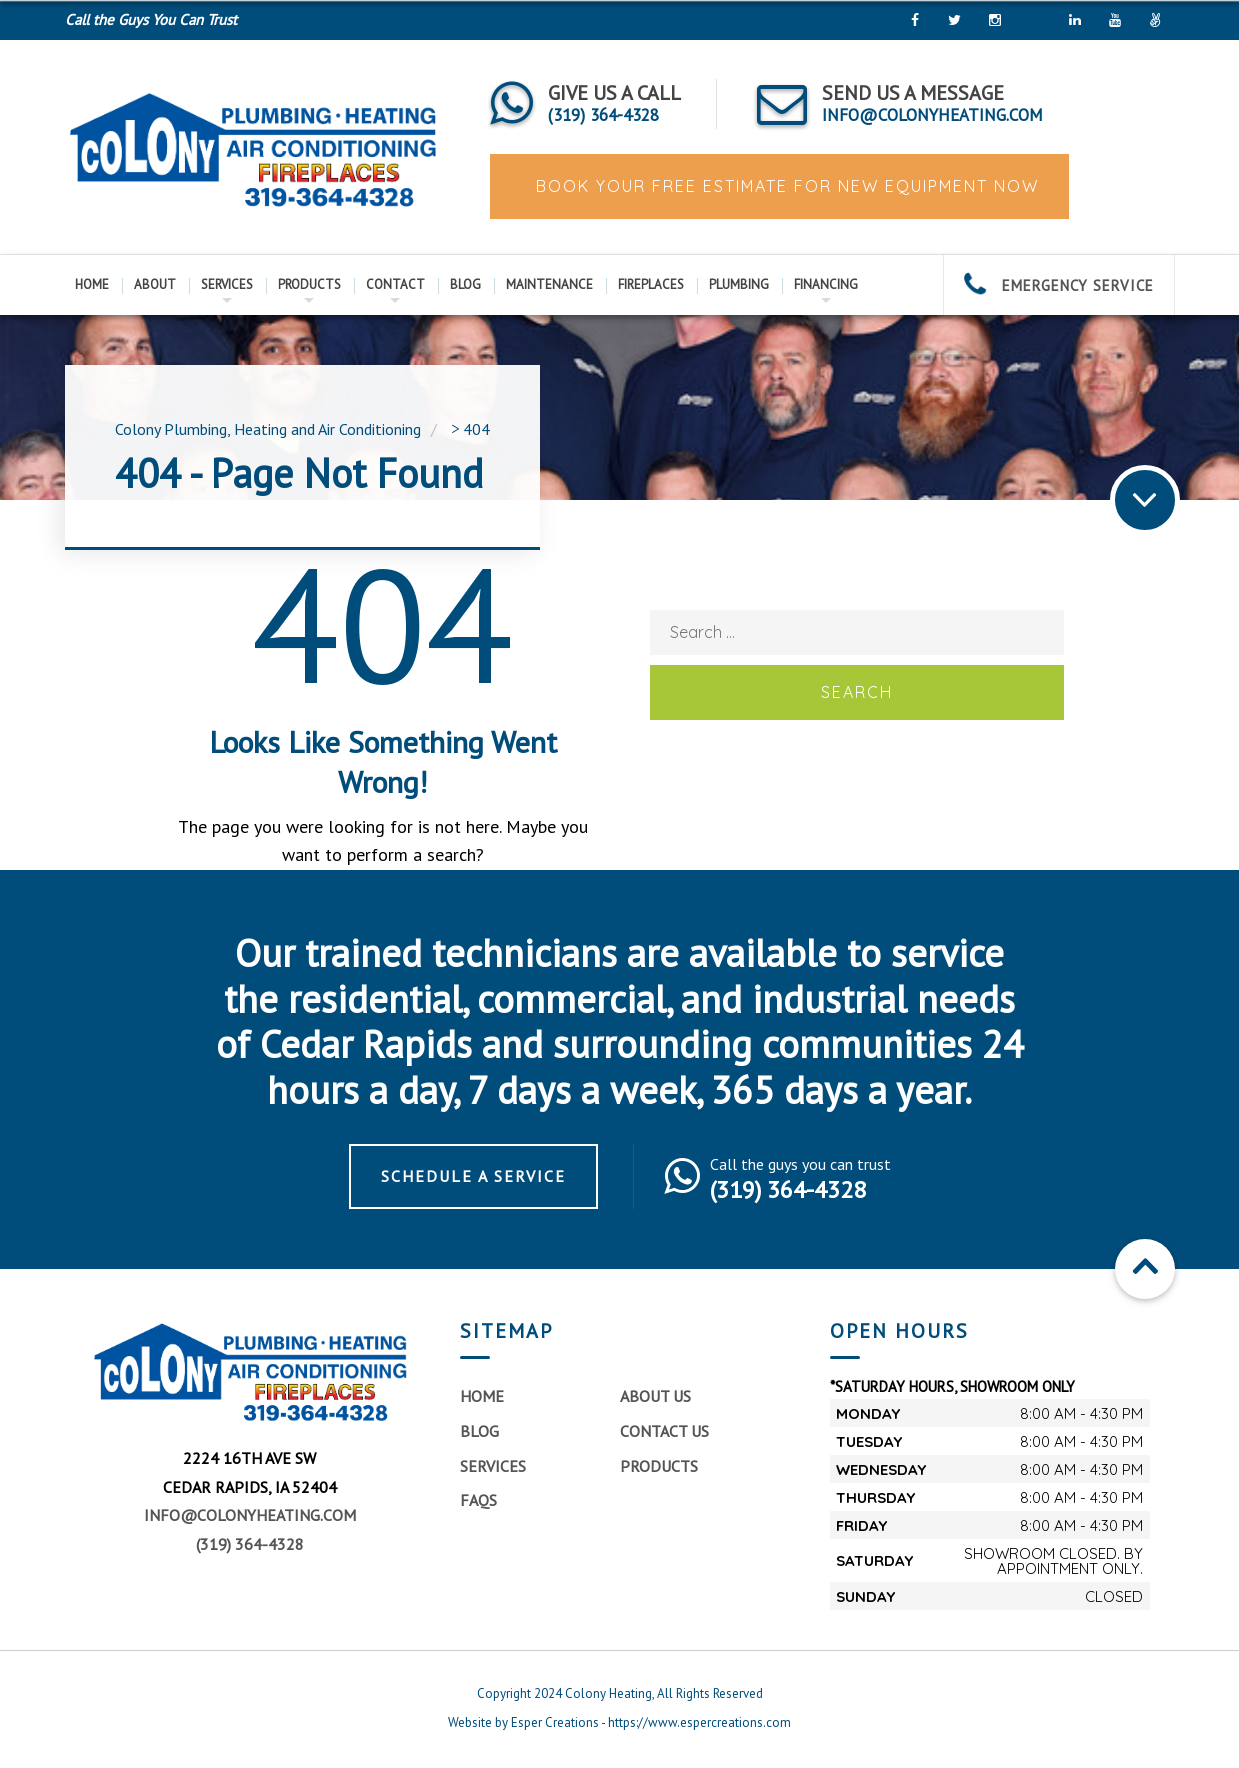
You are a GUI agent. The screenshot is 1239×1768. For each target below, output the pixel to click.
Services (227, 284)
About (155, 284)
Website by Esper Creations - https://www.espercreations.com (619, 1722)
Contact (395, 284)
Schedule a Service (473, 1176)
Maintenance (549, 284)
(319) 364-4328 (250, 1544)
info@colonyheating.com (250, 1515)
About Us (655, 1396)
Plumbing (739, 284)
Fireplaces (651, 284)
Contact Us (664, 1431)
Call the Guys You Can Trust (151, 19)
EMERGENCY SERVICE (1059, 285)
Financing (826, 284)
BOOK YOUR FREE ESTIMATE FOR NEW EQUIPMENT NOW (784, 186)
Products (309, 284)
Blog (465, 284)
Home (92, 284)
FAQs (478, 1500)
